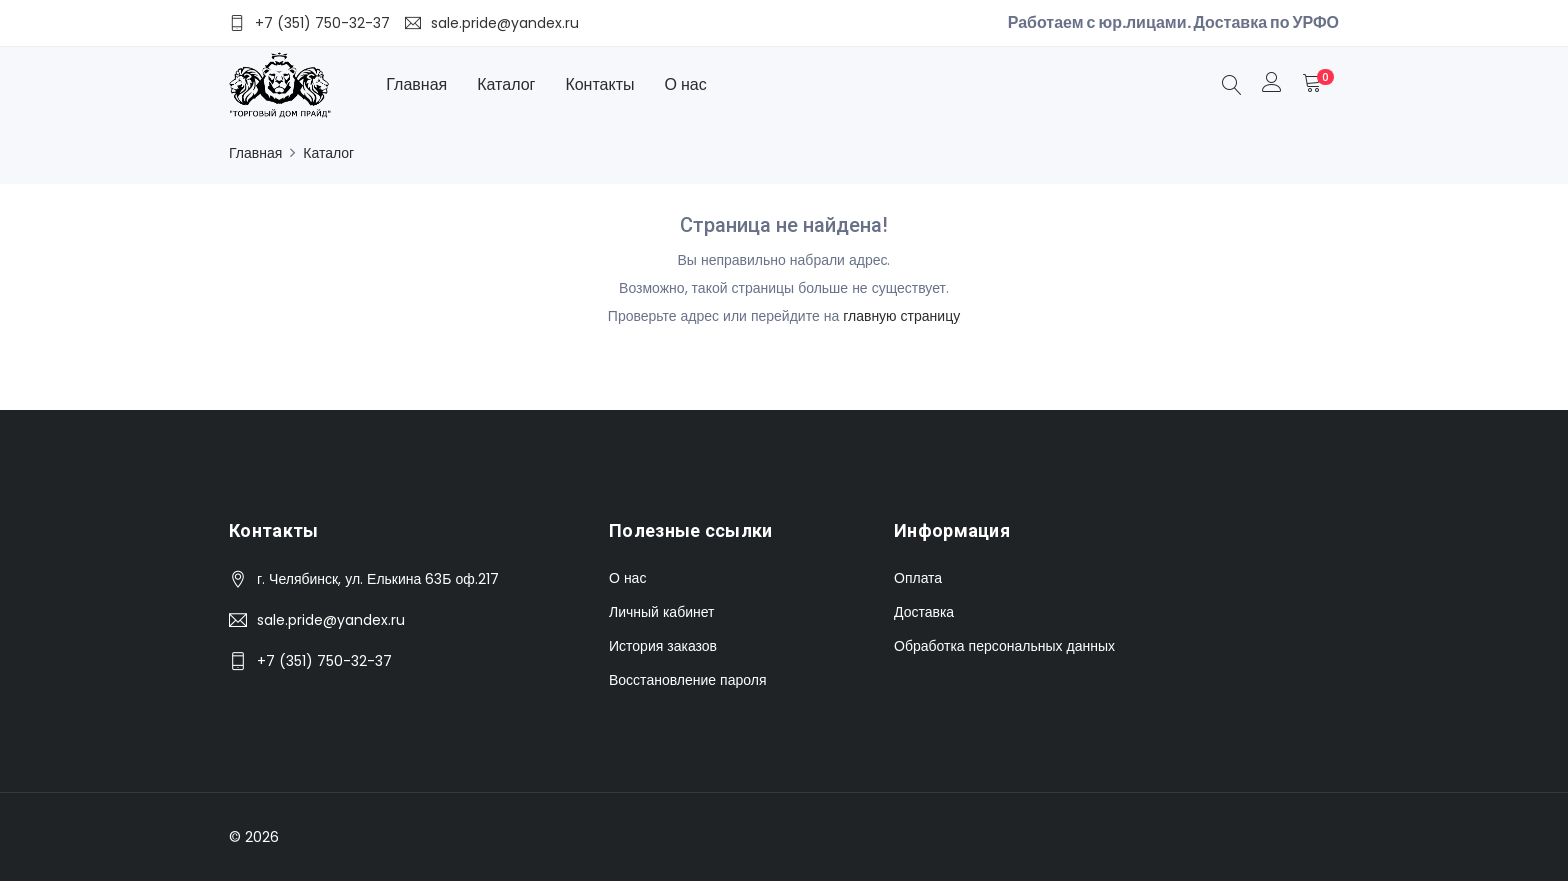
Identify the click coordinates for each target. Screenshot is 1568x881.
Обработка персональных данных (1004, 646)
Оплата (918, 578)
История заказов (663, 646)
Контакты (599, 84)
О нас (686, 84)
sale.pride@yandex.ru (331, 620)
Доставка (924, 612)
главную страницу (901, 316)
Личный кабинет (661, 612)
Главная (416, 84)
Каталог (506, 84)
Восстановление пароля (687, 680)
